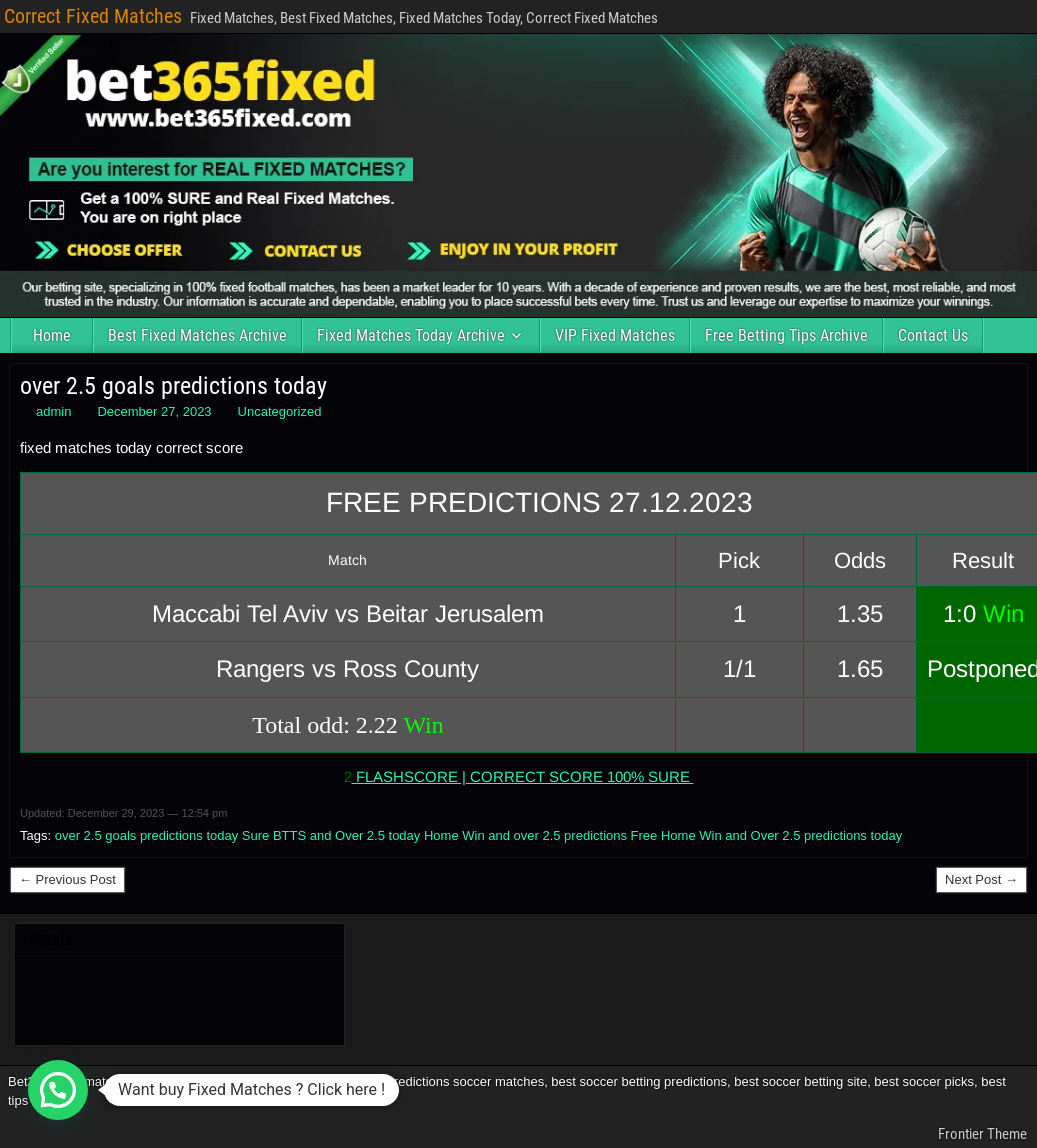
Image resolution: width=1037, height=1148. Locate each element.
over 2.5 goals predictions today (173, 386)
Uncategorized (280, 411)
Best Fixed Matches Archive (197, 335)
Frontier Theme (982, 1134)
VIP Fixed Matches (615, 335)
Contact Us (933, 335)
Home (52, 335)
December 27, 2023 (154, 411)
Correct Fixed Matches (93, 16)
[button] (58, 1090)
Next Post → (981, 879)
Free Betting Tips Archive (786, 335)
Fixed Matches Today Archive (411, 335)
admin (53, 411)
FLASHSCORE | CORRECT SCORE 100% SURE (523, 776)
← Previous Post (67, 879)
